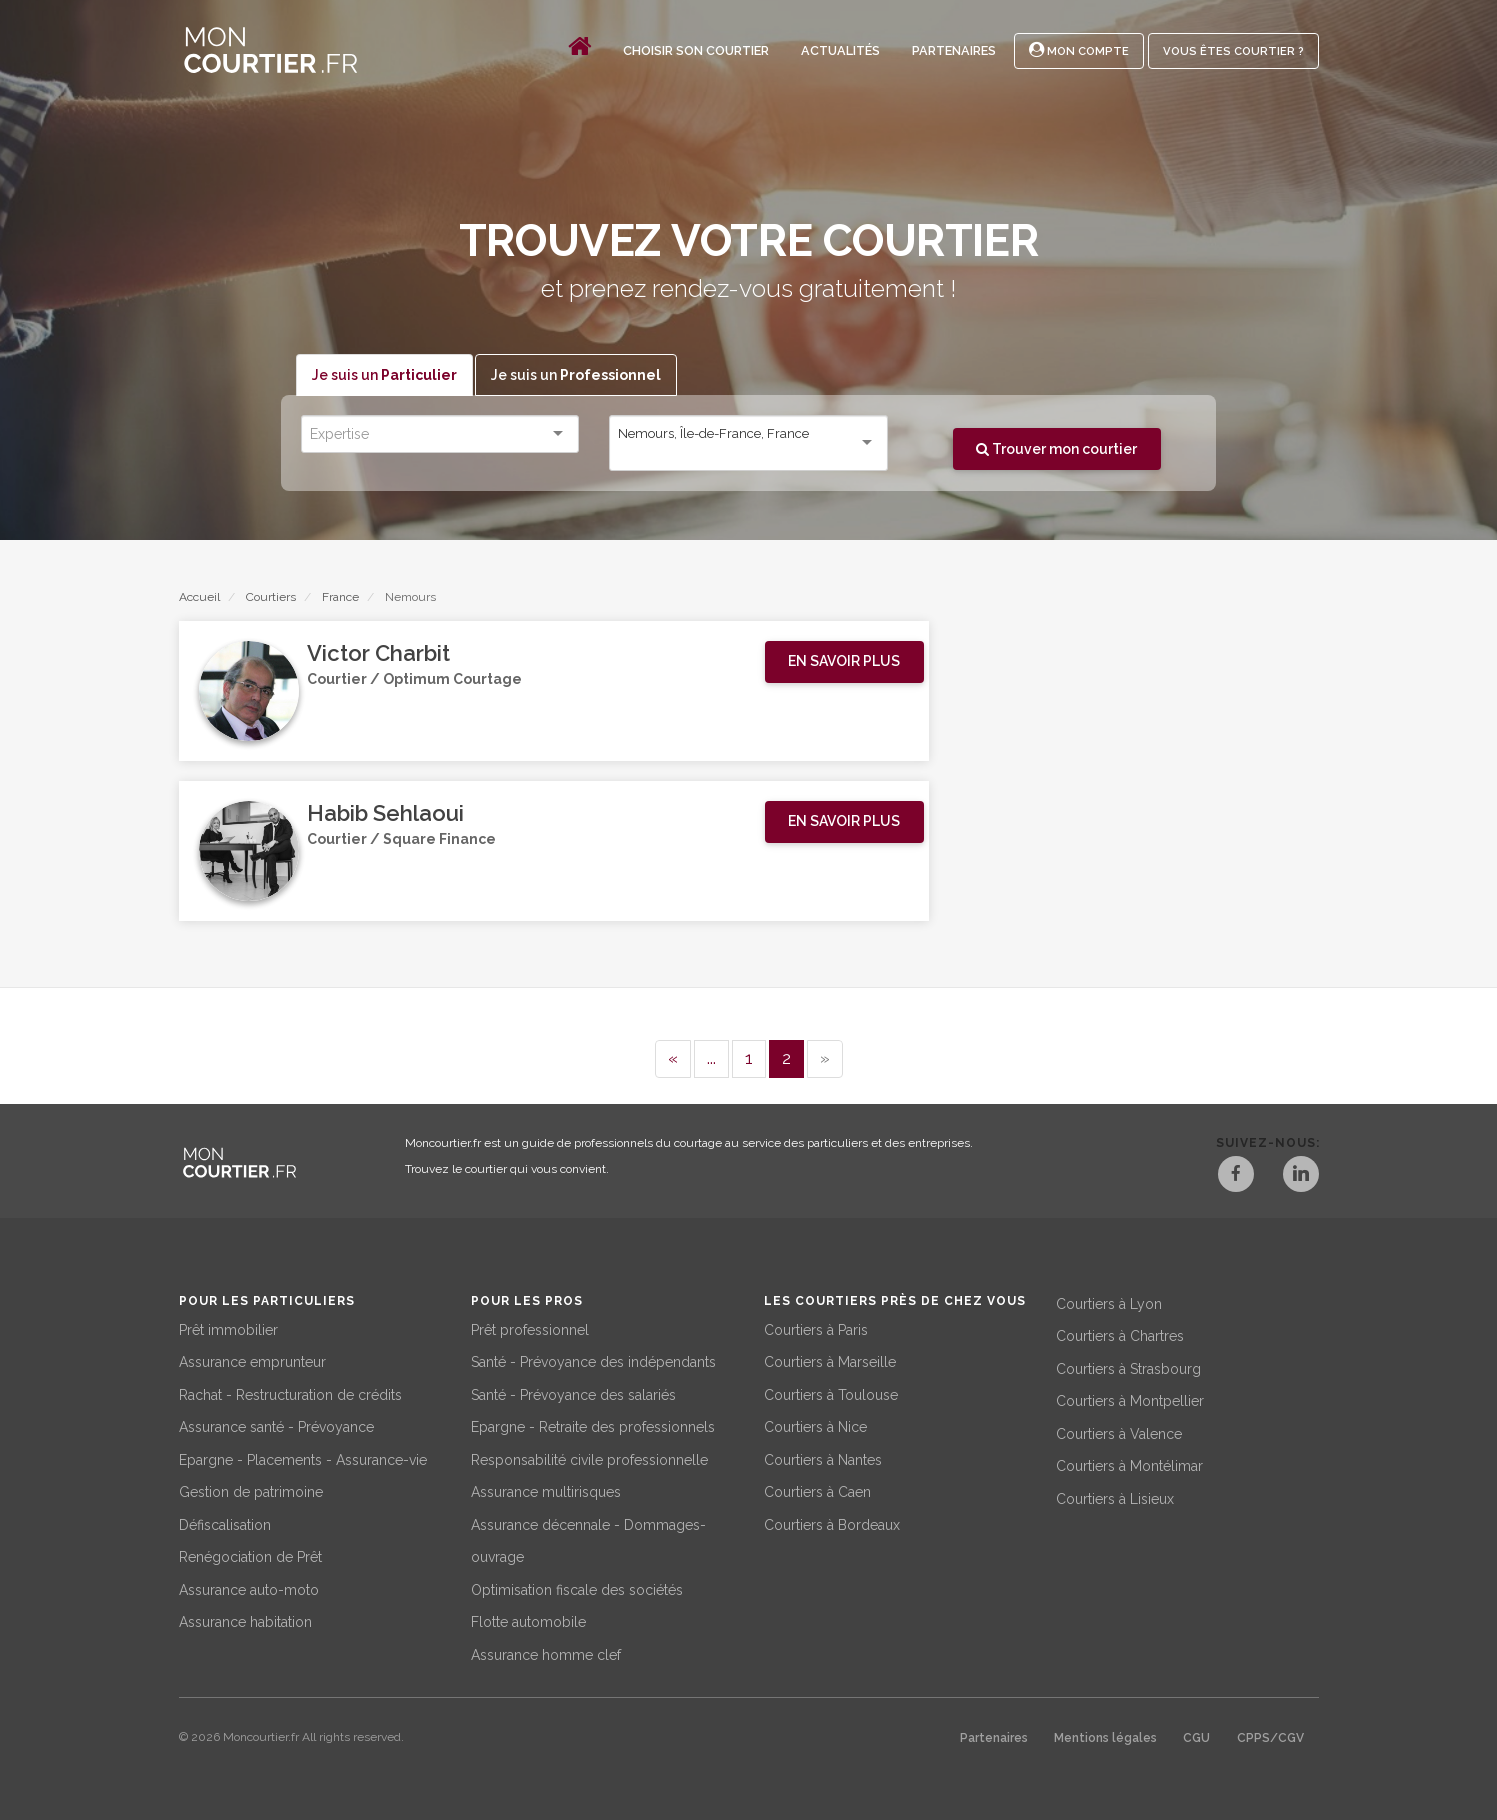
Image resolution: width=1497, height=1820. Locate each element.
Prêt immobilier (228, 1329)
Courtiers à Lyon (1109, 1303)
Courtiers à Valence (1119, 1433)
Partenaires (954, 50)
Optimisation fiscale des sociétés (577, 1589)
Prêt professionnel (530, 1329)
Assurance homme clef (546, 1654)
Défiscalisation (225, 1524)
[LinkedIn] (1301, 1177)
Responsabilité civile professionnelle (589, 1459)
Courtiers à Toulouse (831, 1394)
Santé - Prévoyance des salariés (573, 1394)
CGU (1196, 1738)
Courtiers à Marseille (830, 1362)
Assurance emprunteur (252, 1362)
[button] (844, 662)
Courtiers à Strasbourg (1128, 1368)
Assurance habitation (245, 1622)
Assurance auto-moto (249, 1589)
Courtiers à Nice (815, 1427)
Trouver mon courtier (1056, 449)
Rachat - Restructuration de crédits (290, 1394)
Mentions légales (1105, 1738)
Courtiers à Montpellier (1130, 1401)
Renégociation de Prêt (250, 1557)
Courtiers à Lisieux (1115, 1498)
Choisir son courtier (696, 50)
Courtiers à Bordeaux (832, 1524)
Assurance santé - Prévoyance (276, 1427)
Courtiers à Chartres (1120, 1336)
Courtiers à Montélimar (1129, 1466)
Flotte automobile (528, 1622)
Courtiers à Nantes (823, 1459)
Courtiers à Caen (817, 1492)
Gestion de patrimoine (251, 1492)
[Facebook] (1235, 1177)
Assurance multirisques (546, 1492)
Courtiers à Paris (816, 1329)
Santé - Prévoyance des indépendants (593, 1362)
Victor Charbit (378, 654)
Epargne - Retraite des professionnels (593, 1427)
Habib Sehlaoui (385, 814)
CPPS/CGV (1270, 1738)
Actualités (840, 50)
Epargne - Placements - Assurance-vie (303, 1459)
